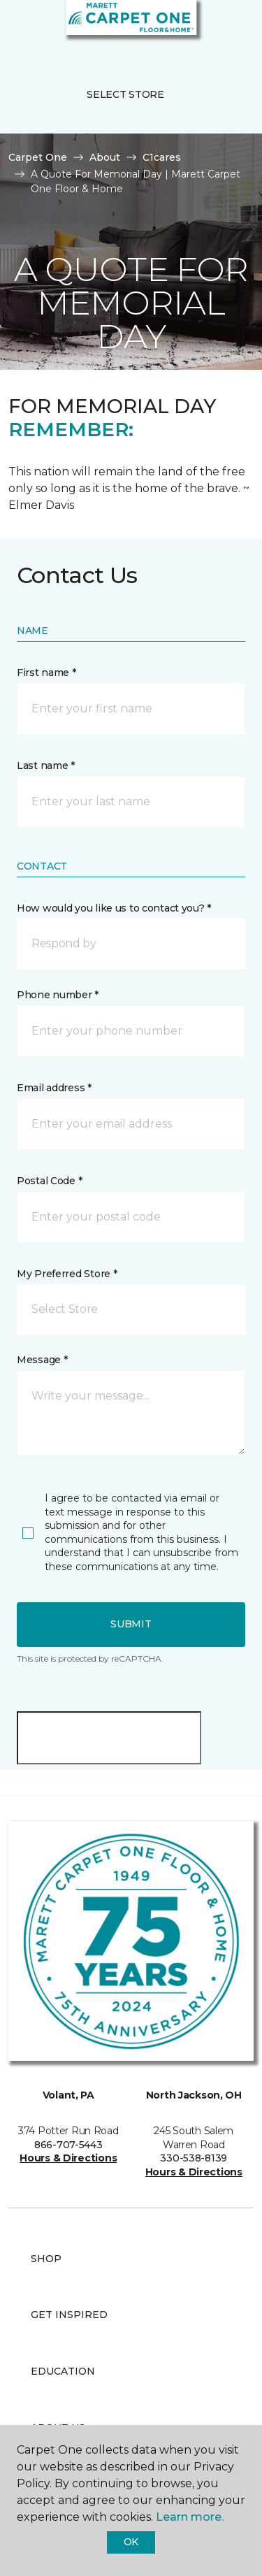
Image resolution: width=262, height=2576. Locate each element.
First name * (46, 672)
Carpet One (37, 157)
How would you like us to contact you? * (114, 908)
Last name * (46, 765)
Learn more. (190, 2517)
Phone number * (58, 995)
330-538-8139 (193, 2158)
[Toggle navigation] (20, 28)
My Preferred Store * (67, 1274)
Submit (130, 1624)
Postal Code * (49, 1181)
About (104, 157)
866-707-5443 (68, 2144)
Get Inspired (69, 2314)
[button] (209, 28)
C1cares (162, 157)
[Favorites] (225, 28)
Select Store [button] (125, 94)
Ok (131, 2541)
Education (63, 2371)
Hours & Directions (68, 2158)
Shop (46, 2258)
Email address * (54, 1088)
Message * (42, 1360)
